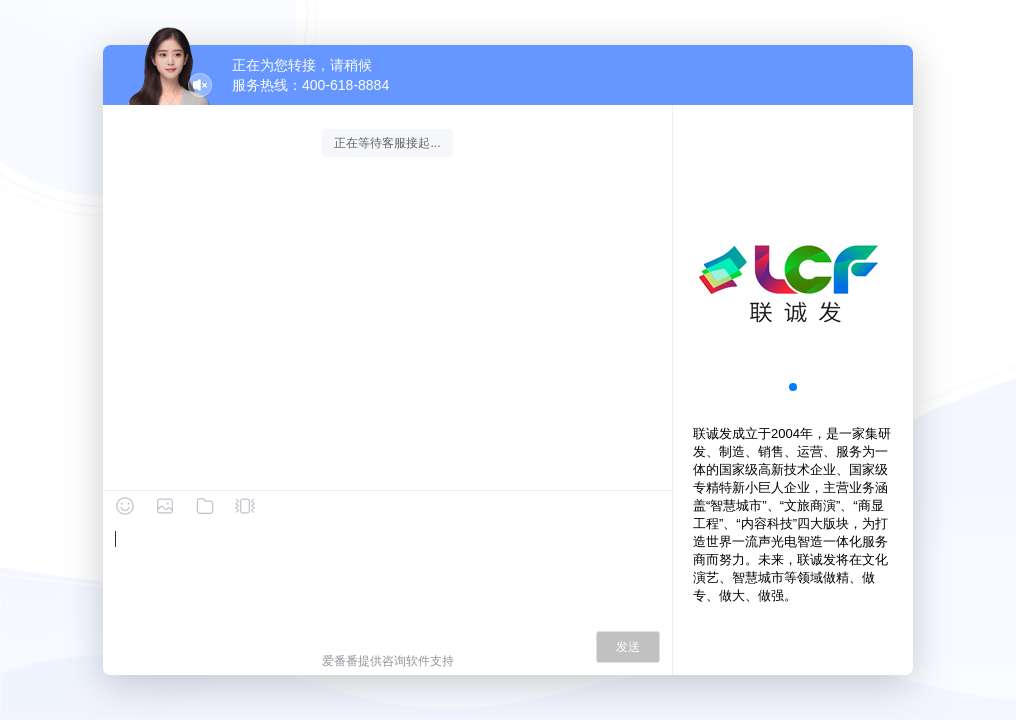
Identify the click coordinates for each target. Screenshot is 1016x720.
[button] (793, 387)
